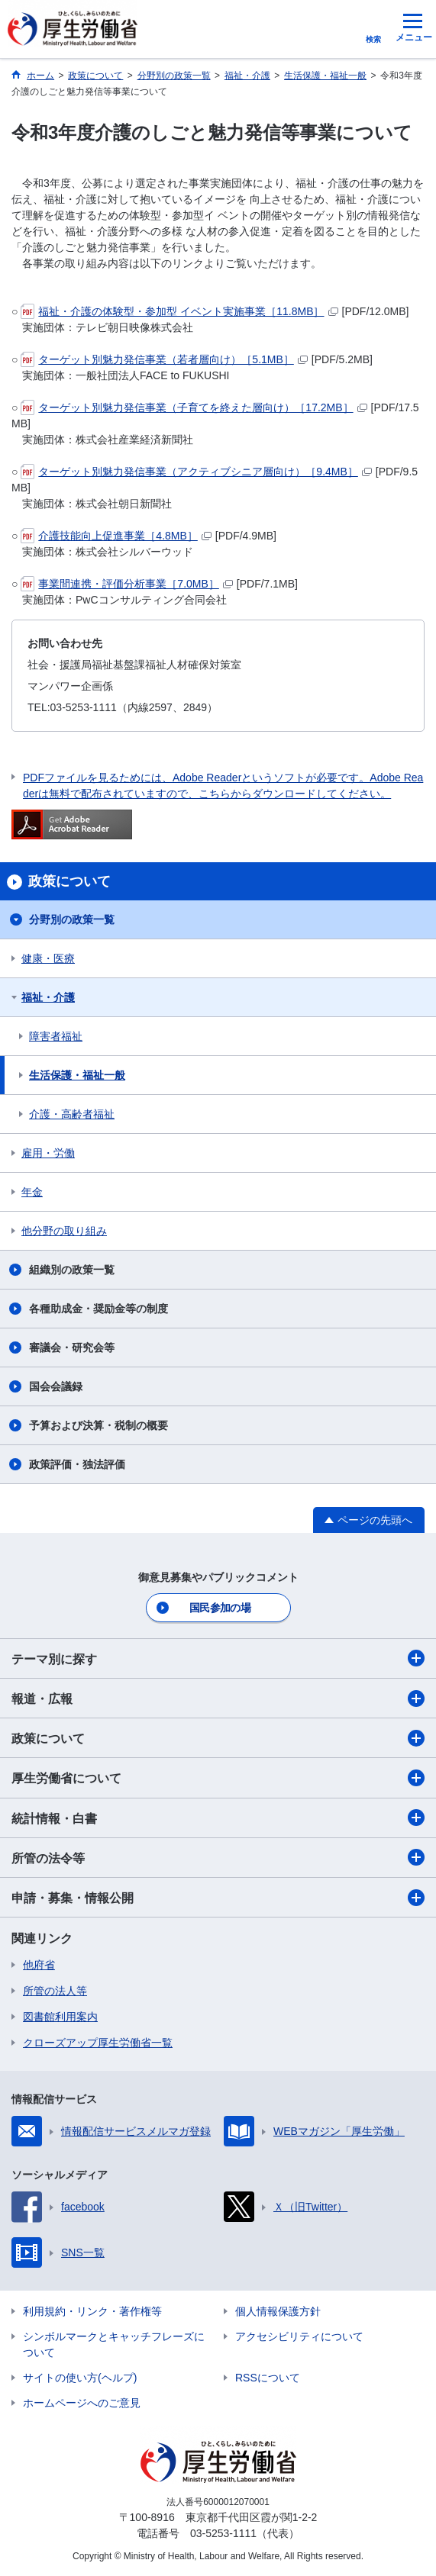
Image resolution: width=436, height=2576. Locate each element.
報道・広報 (218, 1698)
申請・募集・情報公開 (218, 1897)
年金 (32, 1192)
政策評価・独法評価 (77, 1464)
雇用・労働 (48, 1153)
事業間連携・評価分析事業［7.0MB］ (126, 584)
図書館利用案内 (60, 2017)
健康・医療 (48, 958)
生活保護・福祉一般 (77, 1075)
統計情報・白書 (218, 1817)
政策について (218, 1738)
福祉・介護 (48, 997)
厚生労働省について (218, 1777)
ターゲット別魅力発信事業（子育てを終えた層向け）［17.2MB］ (194, 407)
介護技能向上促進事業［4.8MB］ (116, 536)
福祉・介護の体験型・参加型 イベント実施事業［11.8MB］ (179, 311)
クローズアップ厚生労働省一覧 (98, 2043)
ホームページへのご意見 (81, 2403)
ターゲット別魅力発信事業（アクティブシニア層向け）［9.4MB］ (196, 471)
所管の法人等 (55, 1991)
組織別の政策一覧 (72, 1270)
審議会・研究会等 (72, 1347)
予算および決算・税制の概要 (98, 1425)
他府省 (39, 1965)
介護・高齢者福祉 (72, 1114)
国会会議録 (55, 1386)
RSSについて (267, 2378)
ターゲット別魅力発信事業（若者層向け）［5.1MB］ (164, 359)
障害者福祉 (55, 1036)
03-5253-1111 (223, 2533)
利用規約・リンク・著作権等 (92, 2311)
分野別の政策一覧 (72, 919)
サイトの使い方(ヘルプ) (80, 2378)
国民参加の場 (219, 1608)
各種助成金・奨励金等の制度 (98, 1308)
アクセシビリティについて (299, 2336)
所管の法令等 (218, 1857)
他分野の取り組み (64, 1231)
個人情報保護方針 (278, 2311)
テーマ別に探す (218, 1658)
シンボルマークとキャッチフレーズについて (114, 2344)
